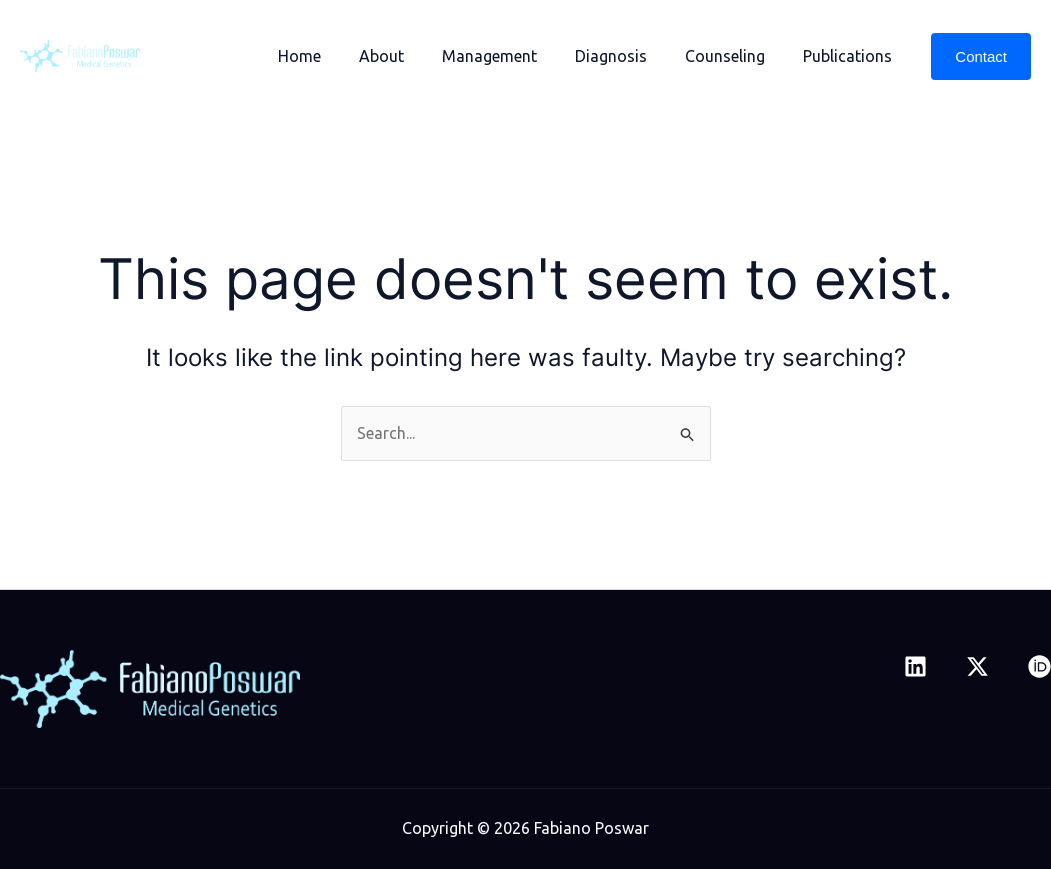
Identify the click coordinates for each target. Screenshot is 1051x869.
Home (332, 56)
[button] (981, 56)
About (408, 56)
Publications (850, 56)
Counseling (734, 56)
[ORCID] (1039, 666)
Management (510, 56)
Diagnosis (626, 56)
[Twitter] (977, 666)
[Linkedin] (915, 666)
